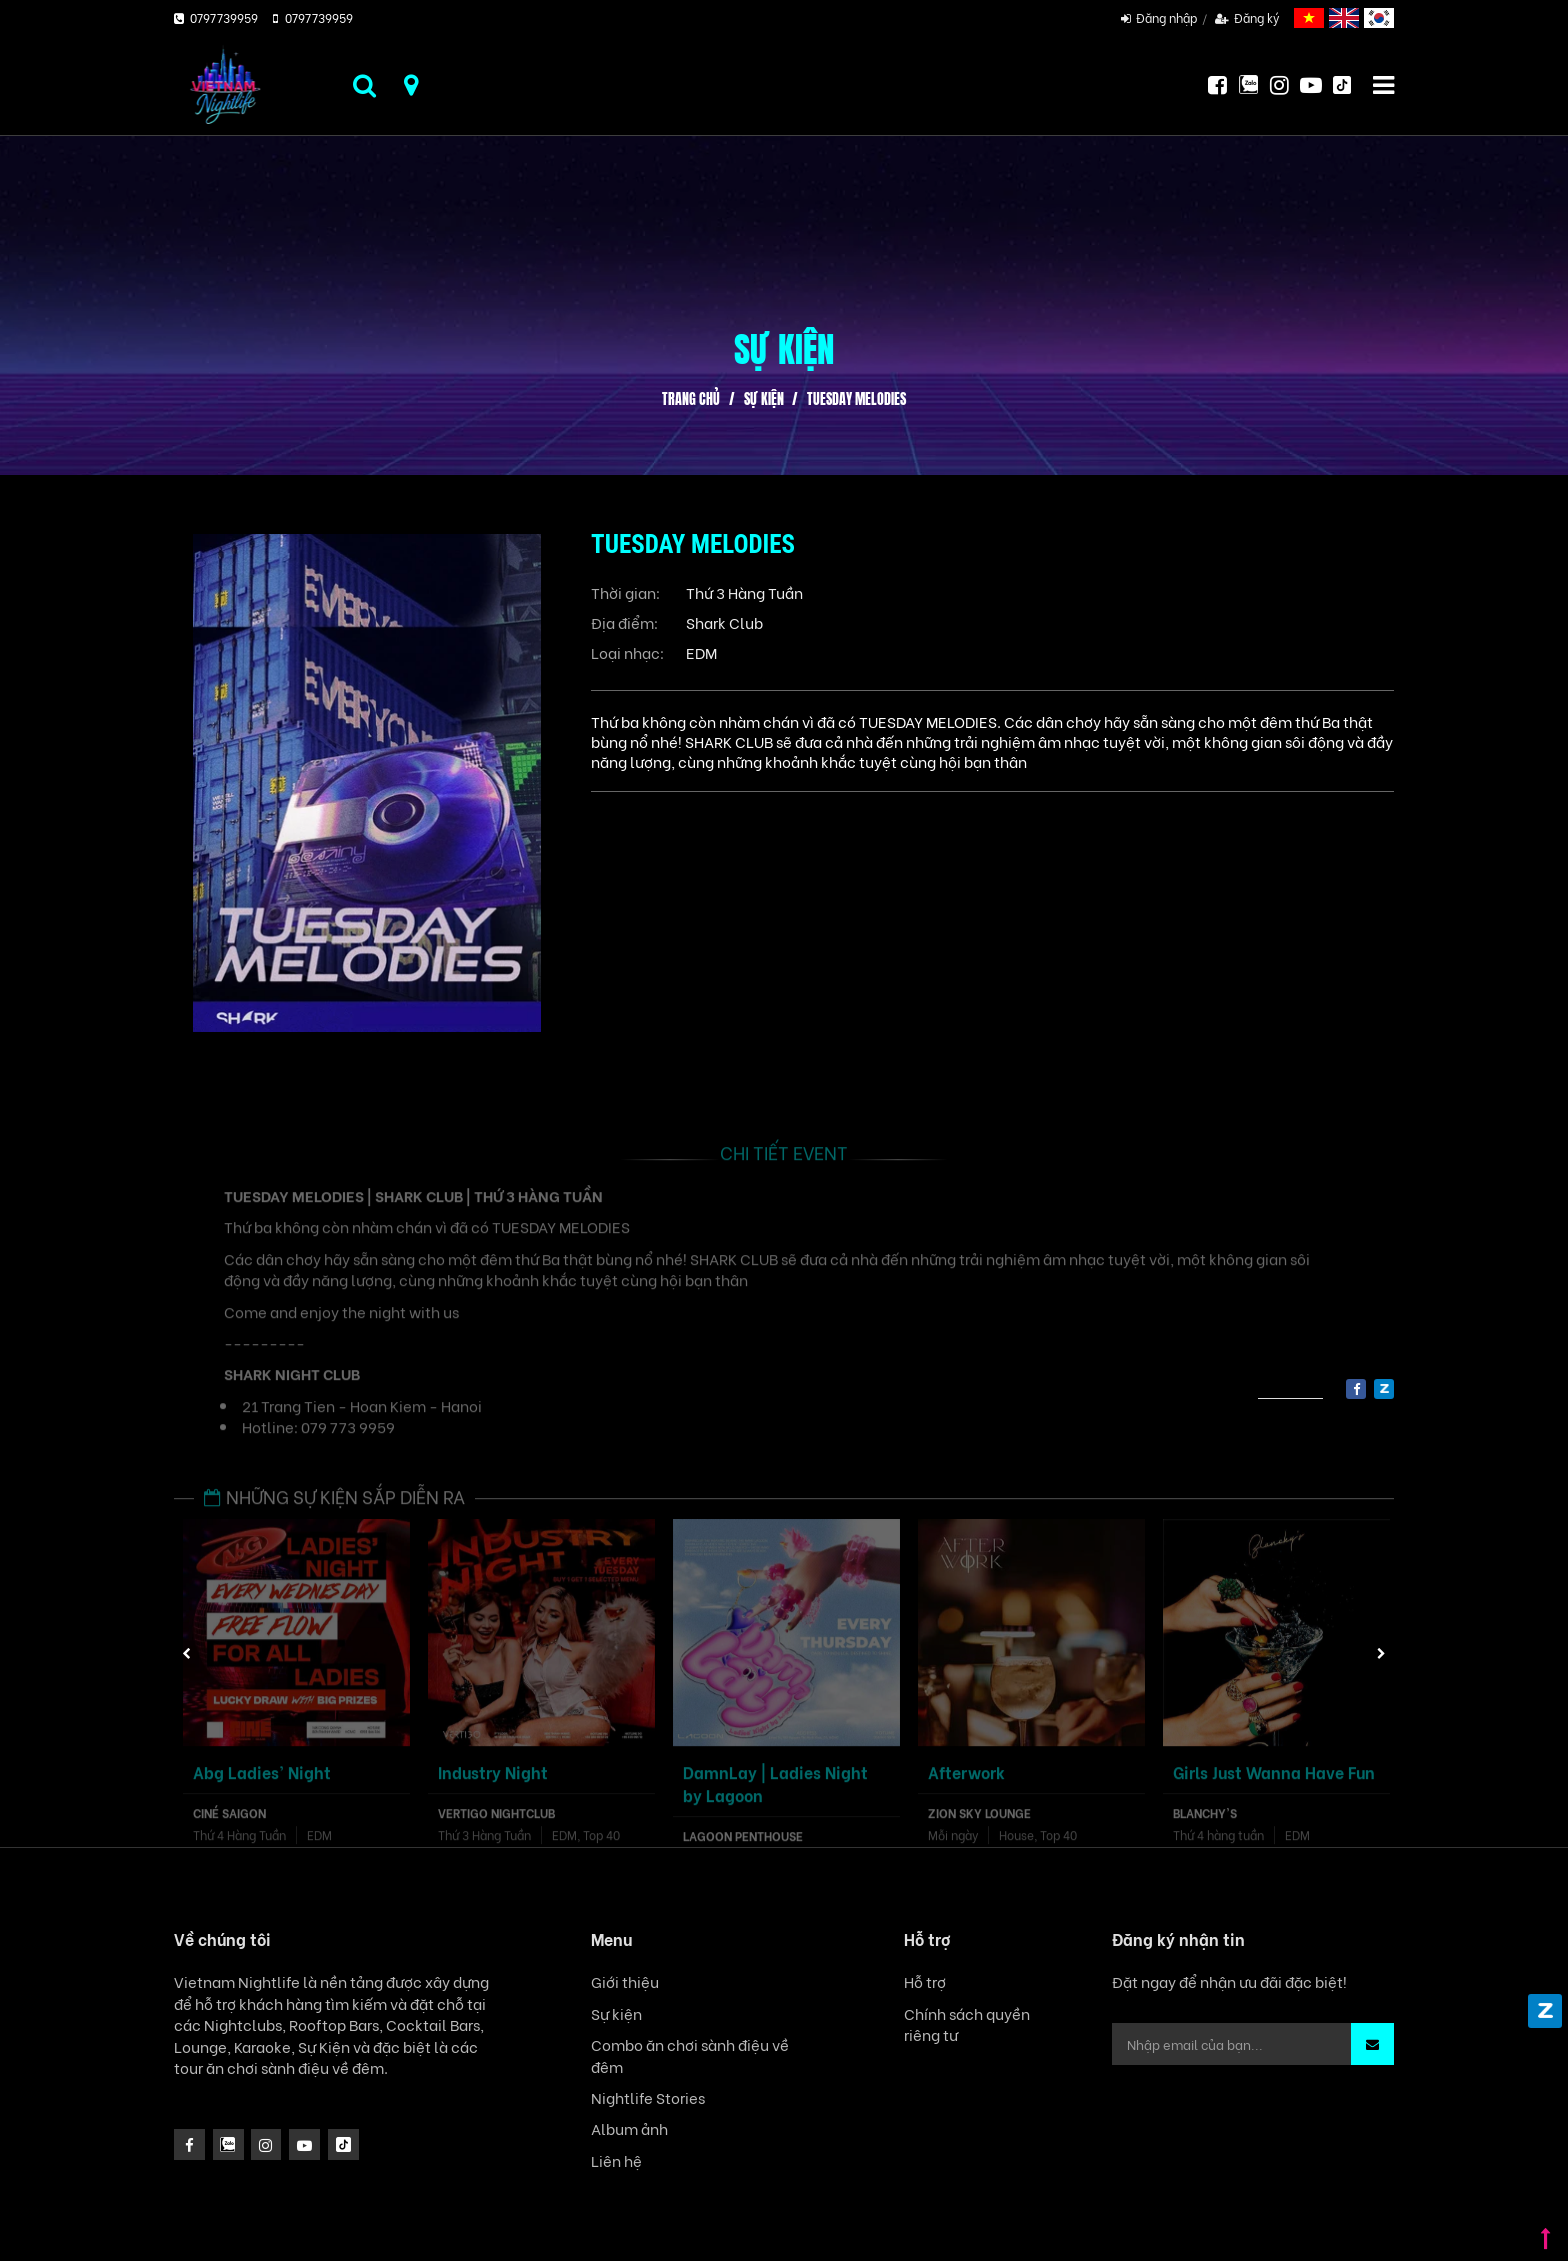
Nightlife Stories (648, 2097)
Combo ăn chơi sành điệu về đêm (690, 2055)
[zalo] (1384, 1389)
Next (1382, 1653)
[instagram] (228, 2144)
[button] (1372, 2044)
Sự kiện (764, 399)
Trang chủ (691, 399)
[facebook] (1356, 1389)
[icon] (266, 2144)
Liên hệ (616, 2160)
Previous (187, 1653)
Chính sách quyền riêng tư (967, 2024)
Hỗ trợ (925, 1981)
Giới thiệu (625, 1981)
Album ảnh (629, 2128)
